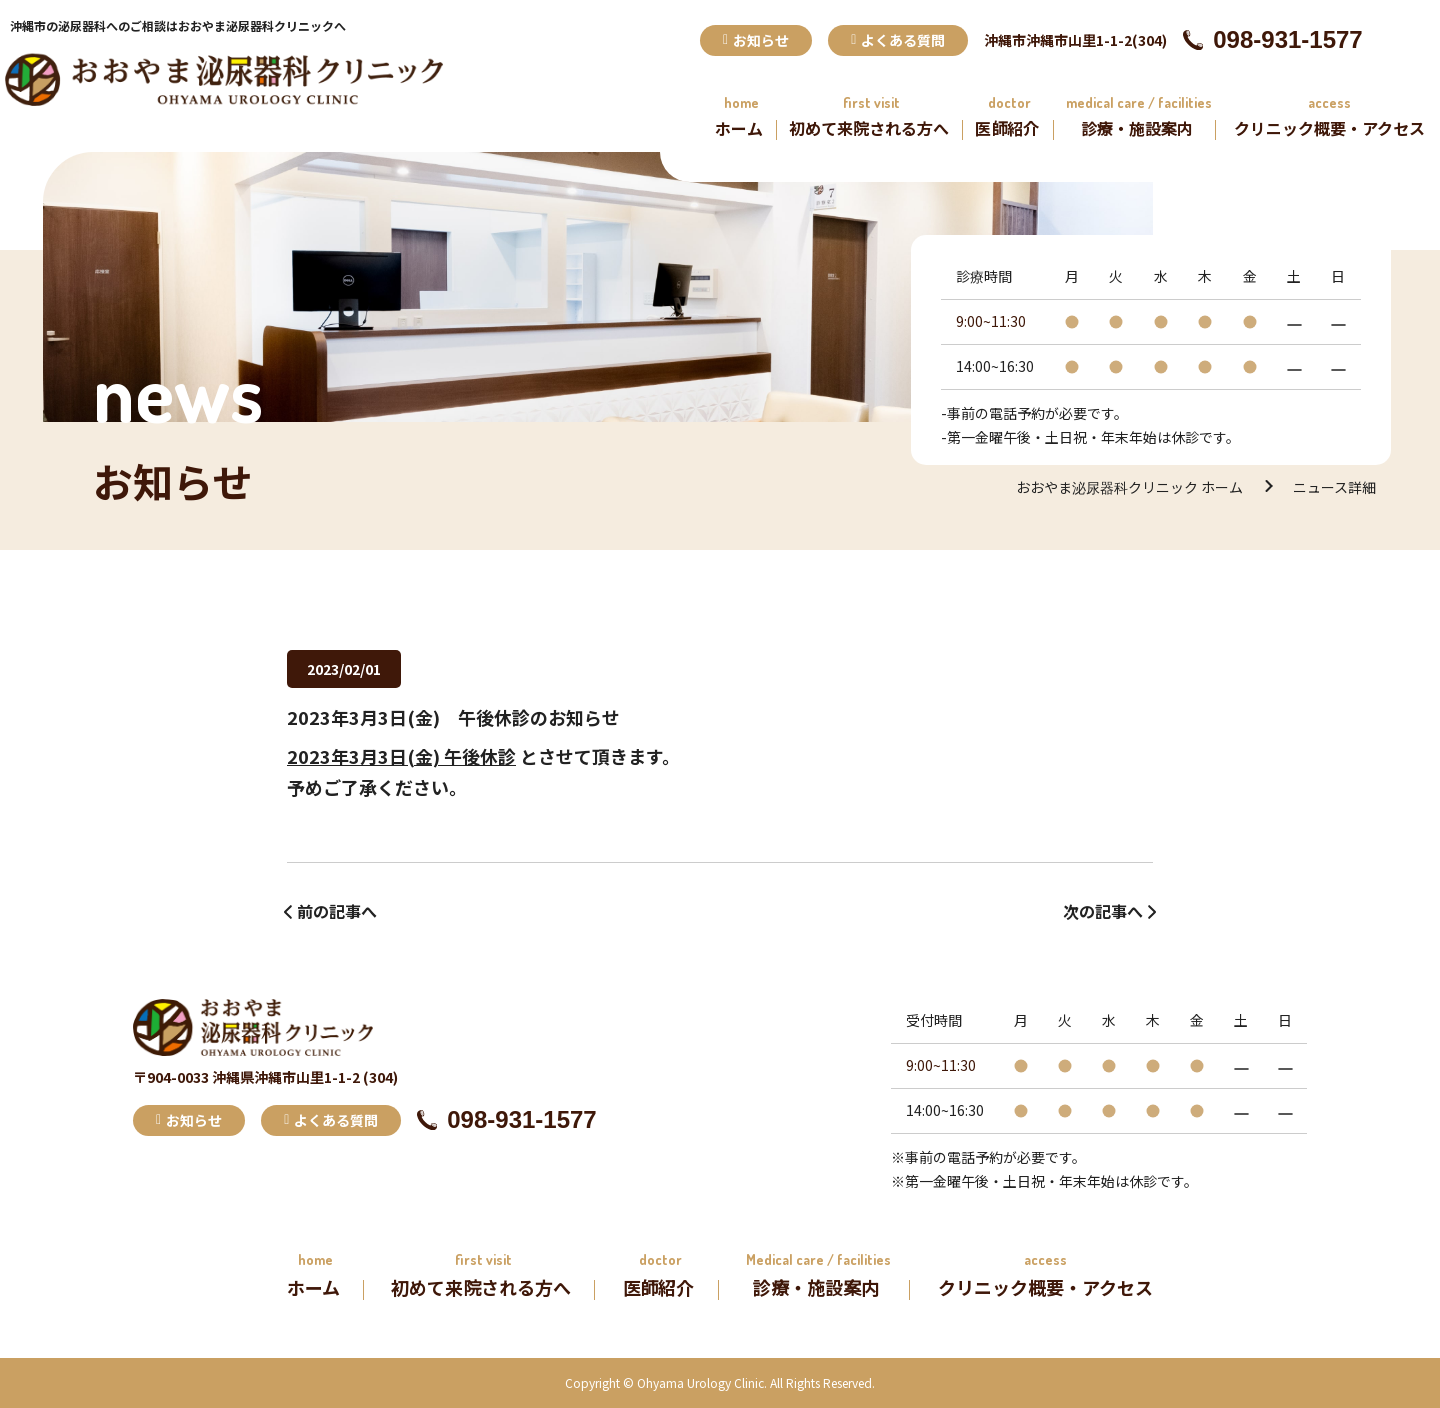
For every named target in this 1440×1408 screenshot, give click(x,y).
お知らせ (756, 40)
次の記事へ (1103, 911)
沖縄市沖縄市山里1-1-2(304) (1075, 40)
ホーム (739, 128)
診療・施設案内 (1137, 128)
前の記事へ (337, 911)
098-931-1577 (1272, 39)
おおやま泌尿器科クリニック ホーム (1129, 487)
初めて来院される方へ (869, 128)
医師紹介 (1007, 128)
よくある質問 (898, 40)
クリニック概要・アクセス (1329, 128)
